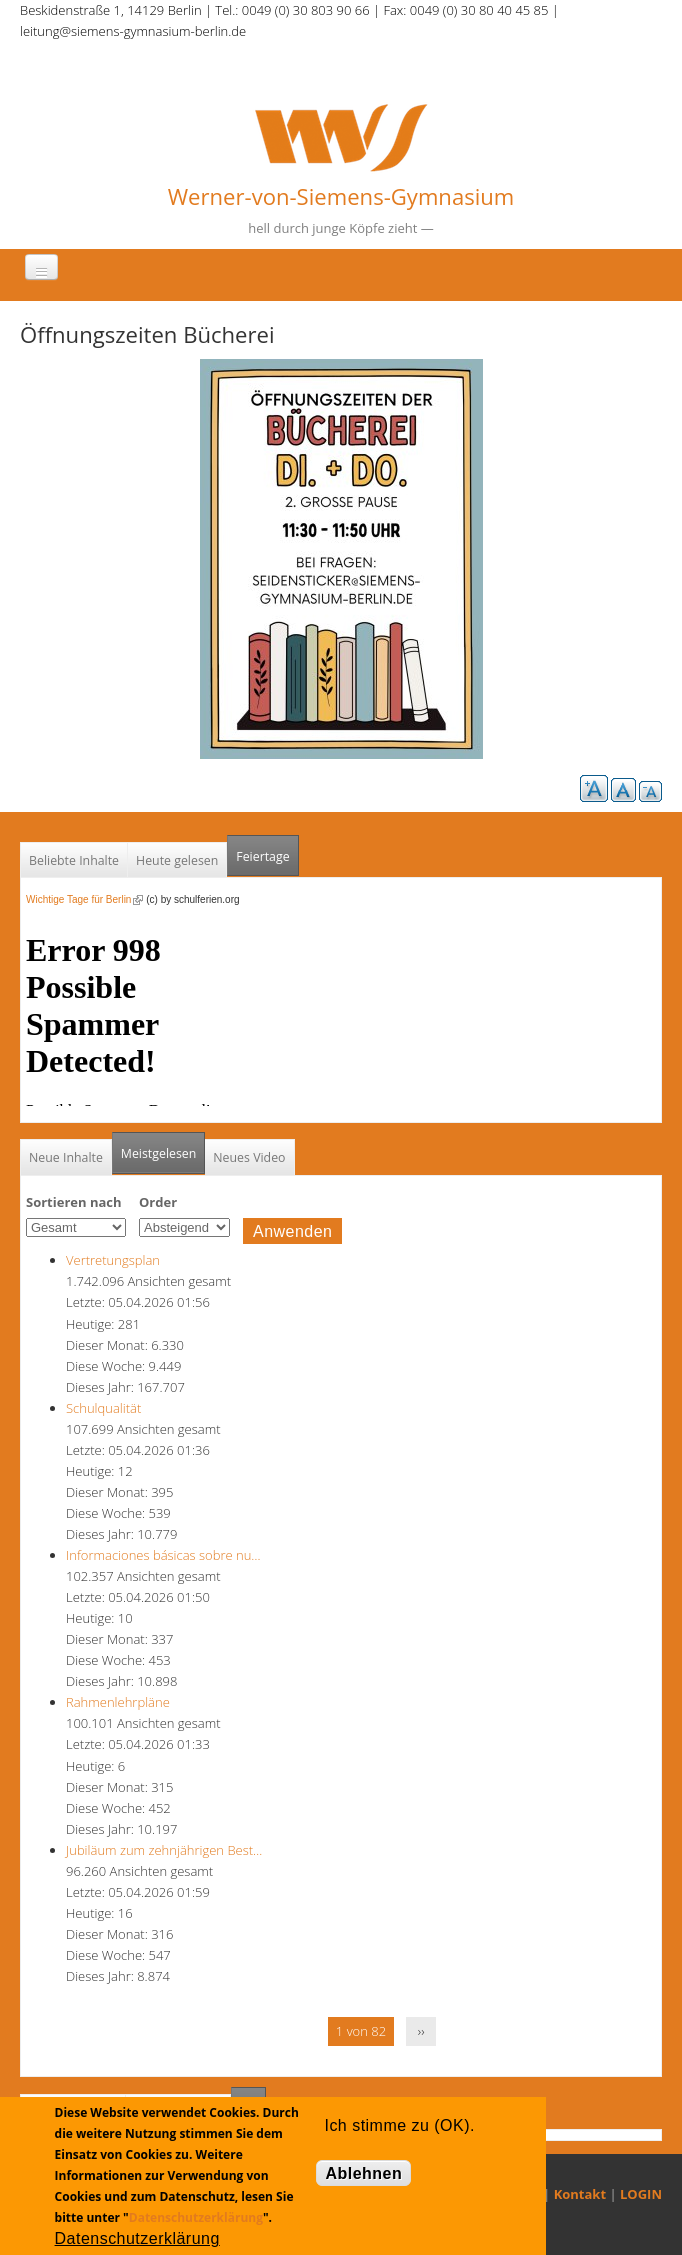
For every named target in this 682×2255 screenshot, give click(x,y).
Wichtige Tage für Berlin (84, 899)
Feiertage (262, 856)
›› (421, 2031)
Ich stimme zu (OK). (399, 2125)
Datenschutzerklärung (196, 2217)
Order (158, 1202)
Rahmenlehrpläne (118, 1702)
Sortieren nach (74, 1202)
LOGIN (641, 2194)
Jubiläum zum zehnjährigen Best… (164, 1850)
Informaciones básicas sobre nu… (163, 1555)
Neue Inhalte (66, 1157)
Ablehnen (363, 2173)
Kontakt (580, 2194)
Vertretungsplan (113, 1260)
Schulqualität (103, 1408)
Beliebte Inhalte (74, 860)
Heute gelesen (177, 860)
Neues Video (249, 1157)
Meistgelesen (159, 1153)
